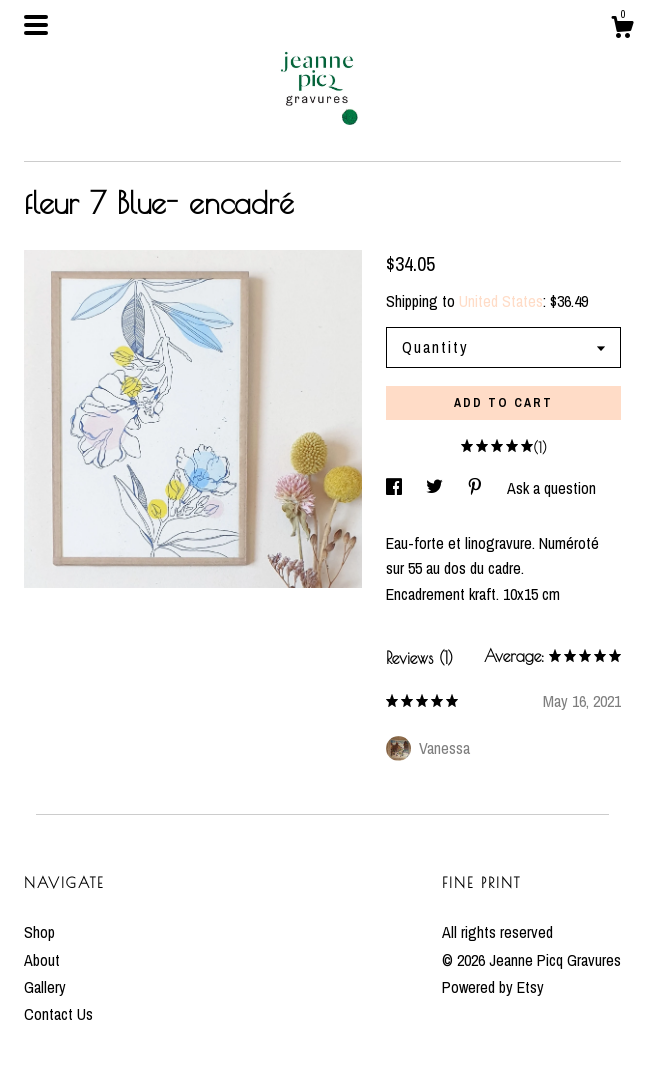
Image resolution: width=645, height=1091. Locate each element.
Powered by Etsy (493, 987)
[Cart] (622, 30)
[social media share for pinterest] (477, 488)
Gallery (45, 987)
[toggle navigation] (36, 25)
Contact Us (58, 1014)
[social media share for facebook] (396, 488)
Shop (39, 932)
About (42, 960)
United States (501, 301)
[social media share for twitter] (436, 488)
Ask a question (551, 488)
